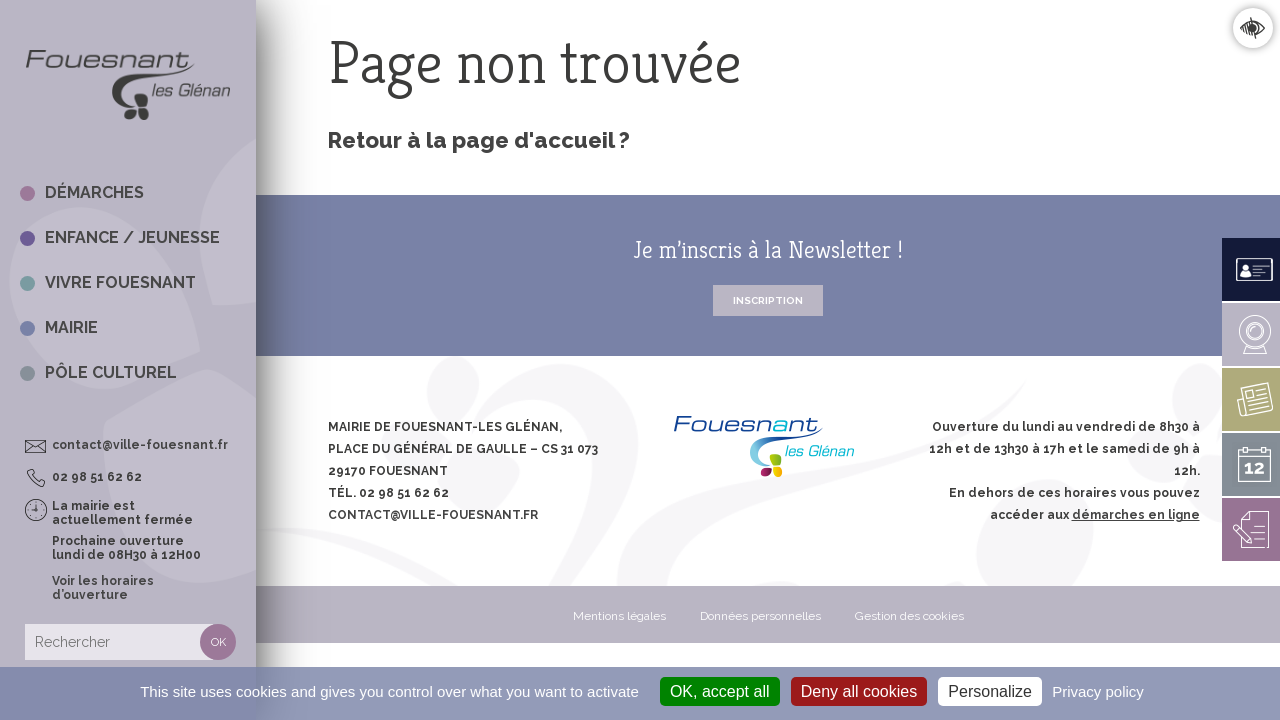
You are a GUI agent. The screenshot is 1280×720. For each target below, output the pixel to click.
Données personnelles (760, 616)
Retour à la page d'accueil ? (479, 140)
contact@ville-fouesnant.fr (140, 445)
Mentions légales (619, 616)
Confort (1252, 27)
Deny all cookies (859, 691)
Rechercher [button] (218, 642)
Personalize (990, 691)
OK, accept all (720, 691)
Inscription (768, 300)
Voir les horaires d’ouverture (103, 588)
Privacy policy (1098, 691)
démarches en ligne (1136, 515)
